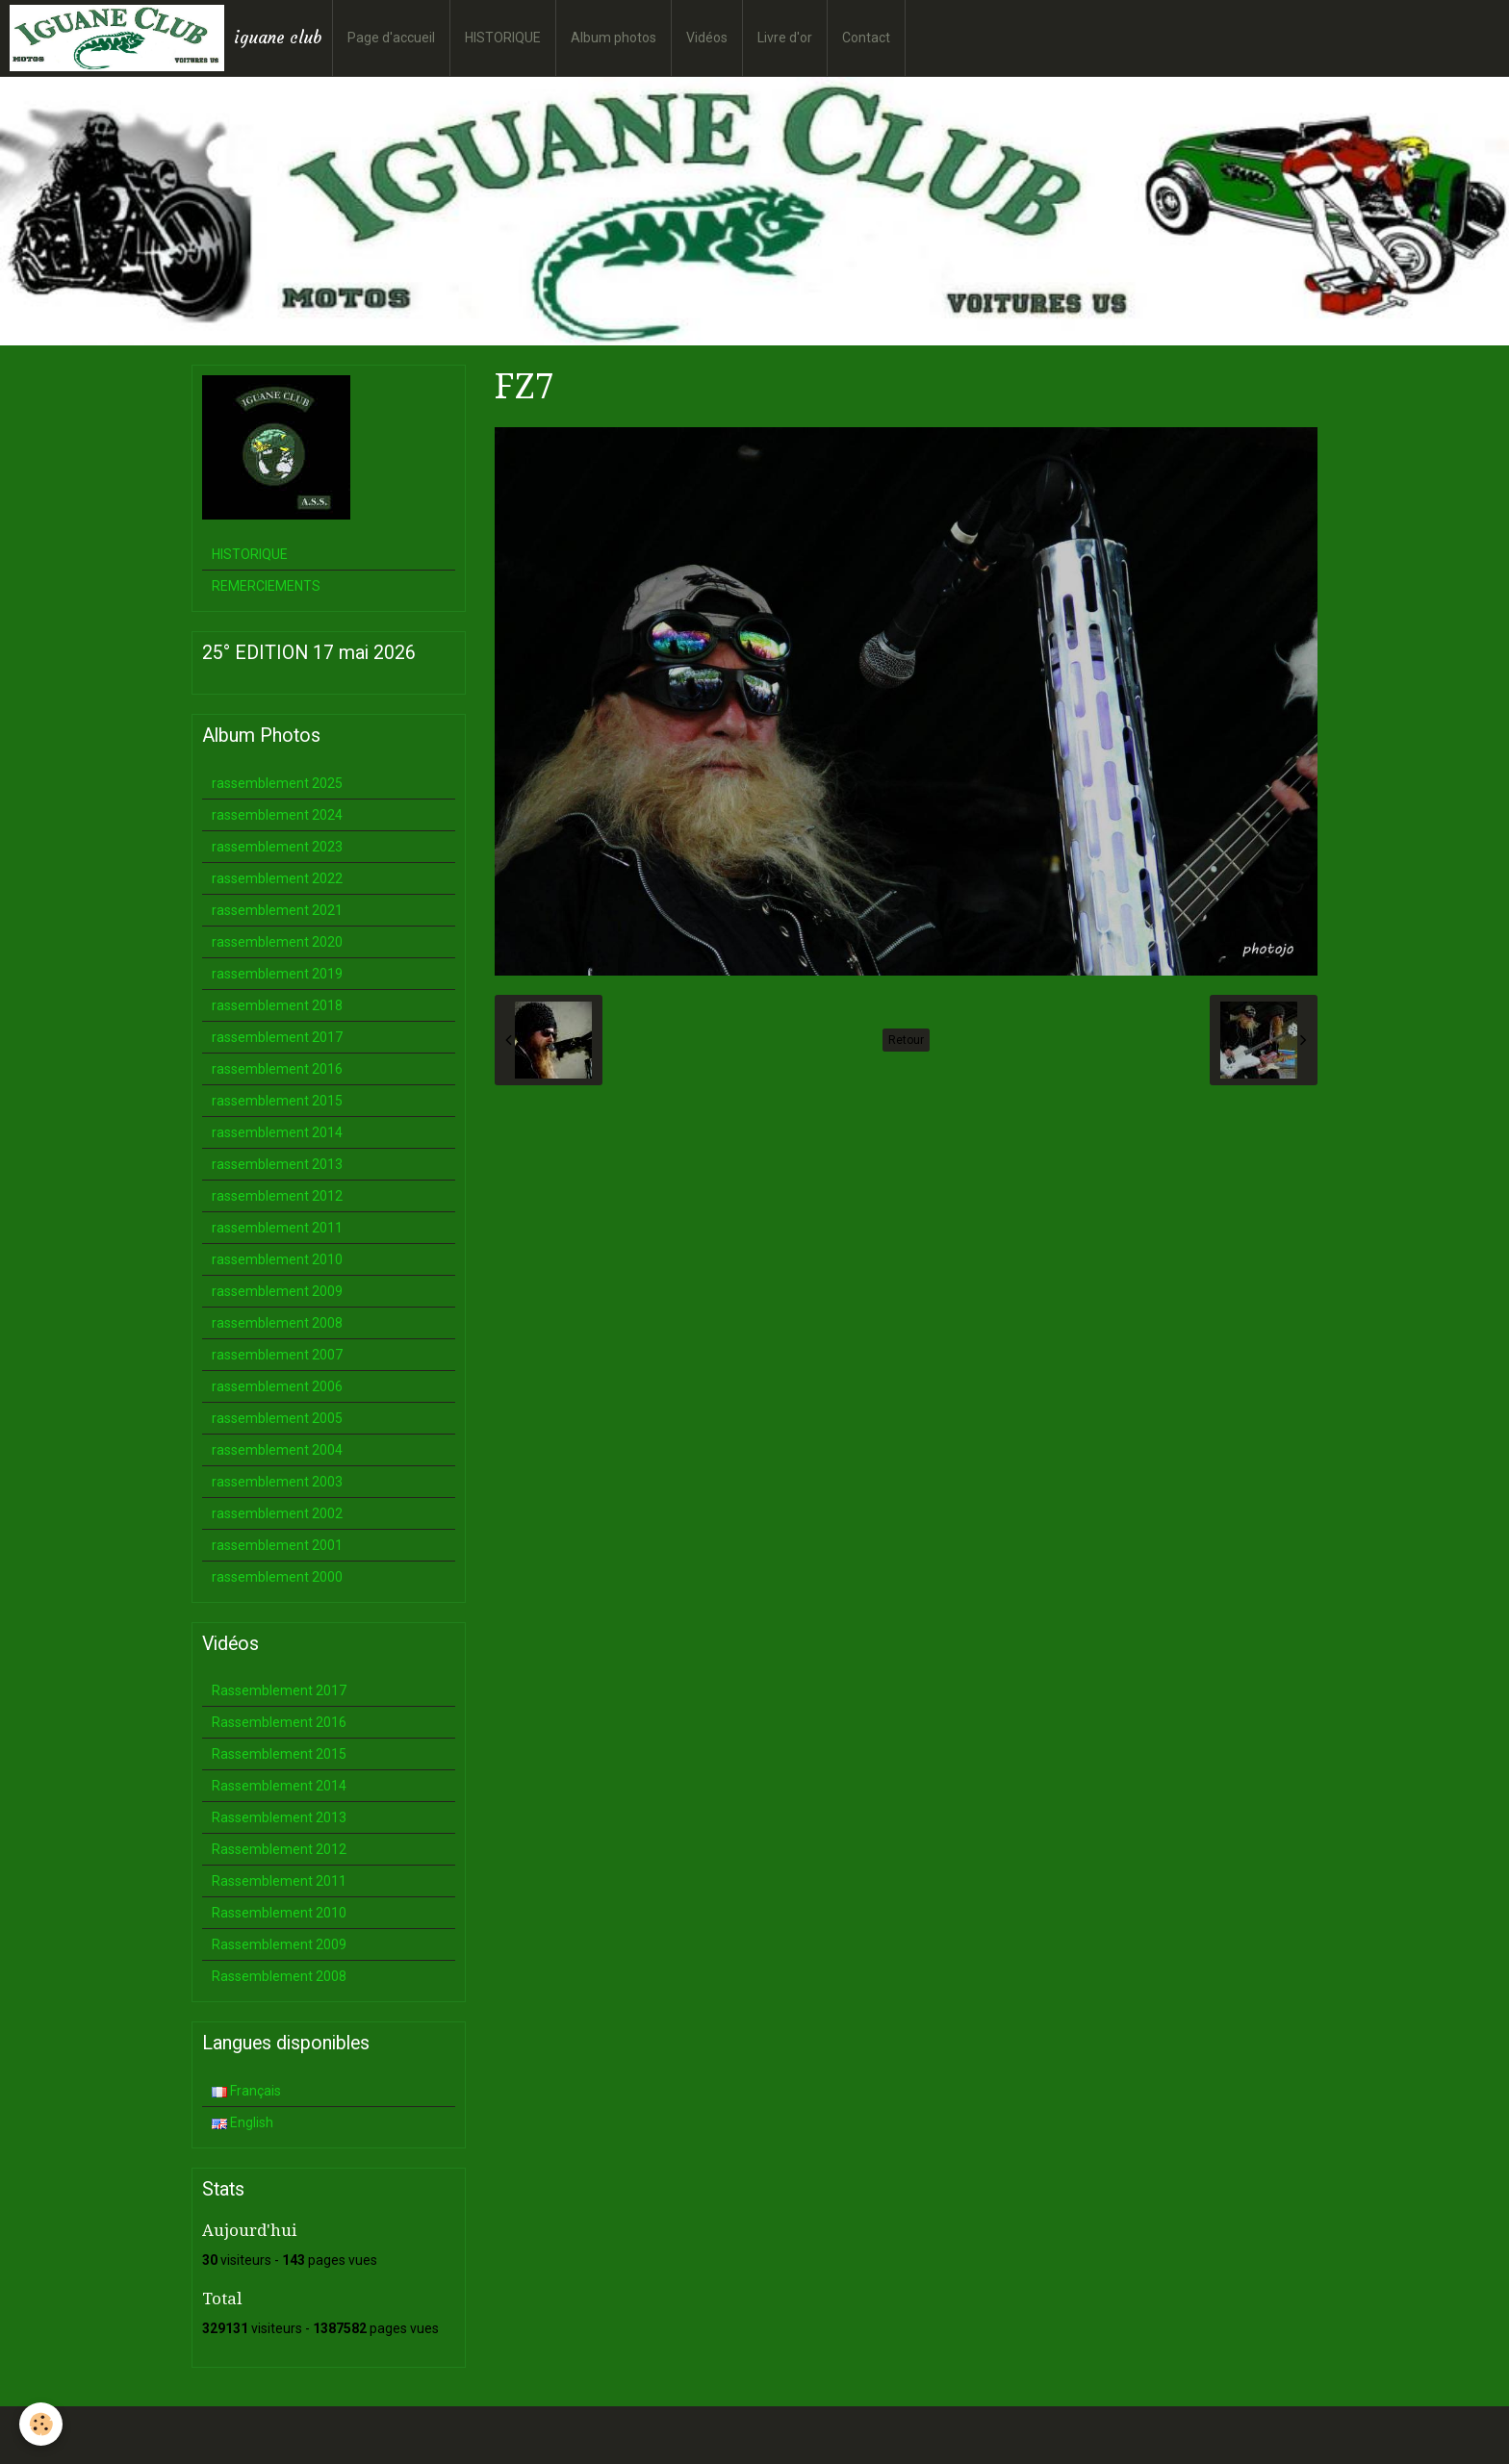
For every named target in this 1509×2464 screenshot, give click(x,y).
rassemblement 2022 (277, 878)
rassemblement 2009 (277, 1291)
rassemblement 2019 (277, 973)
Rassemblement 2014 (279, 1785)
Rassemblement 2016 (279, 1722)
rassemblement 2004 (277, 1450)
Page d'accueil (391, 37)
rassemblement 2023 (277, 846)
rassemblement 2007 (277, 1354)
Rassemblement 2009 (279, 1944)
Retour (906, 1040)
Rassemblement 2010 (279, 1912)
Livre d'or (784, 37)
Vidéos (707, 37)
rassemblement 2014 (277, 1132)
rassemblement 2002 (277, 1513)
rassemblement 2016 (277, 1069)
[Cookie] (41, 2424)
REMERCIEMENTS (266, 586)
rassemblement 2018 (277, 1005)
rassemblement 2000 (277, 1577)
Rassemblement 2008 (279, 1976)
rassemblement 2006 (277, 1386)
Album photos (613, 37)
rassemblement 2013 (277, 1164)
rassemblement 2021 (277, 910)
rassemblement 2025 (277, 783)
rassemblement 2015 (277, 1100)
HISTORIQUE (503, 37)
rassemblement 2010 (277, 1259)
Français (246, 2090)
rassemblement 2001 (277, 1545)
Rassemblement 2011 (279, 1881)
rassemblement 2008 (277, 1323)
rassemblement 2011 (277, 1227)
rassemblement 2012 (277, 1196)
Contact (866, 37)
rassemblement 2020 (277, 942)
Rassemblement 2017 (279, 1690)
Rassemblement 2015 (279, 1754)
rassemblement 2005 (277, 1418)
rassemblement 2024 (277, 815)
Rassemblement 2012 (279, 1849)
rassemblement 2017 (277, 1037)
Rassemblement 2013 (279, 1817)
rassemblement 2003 (277, 1481)
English (242, 2122)
